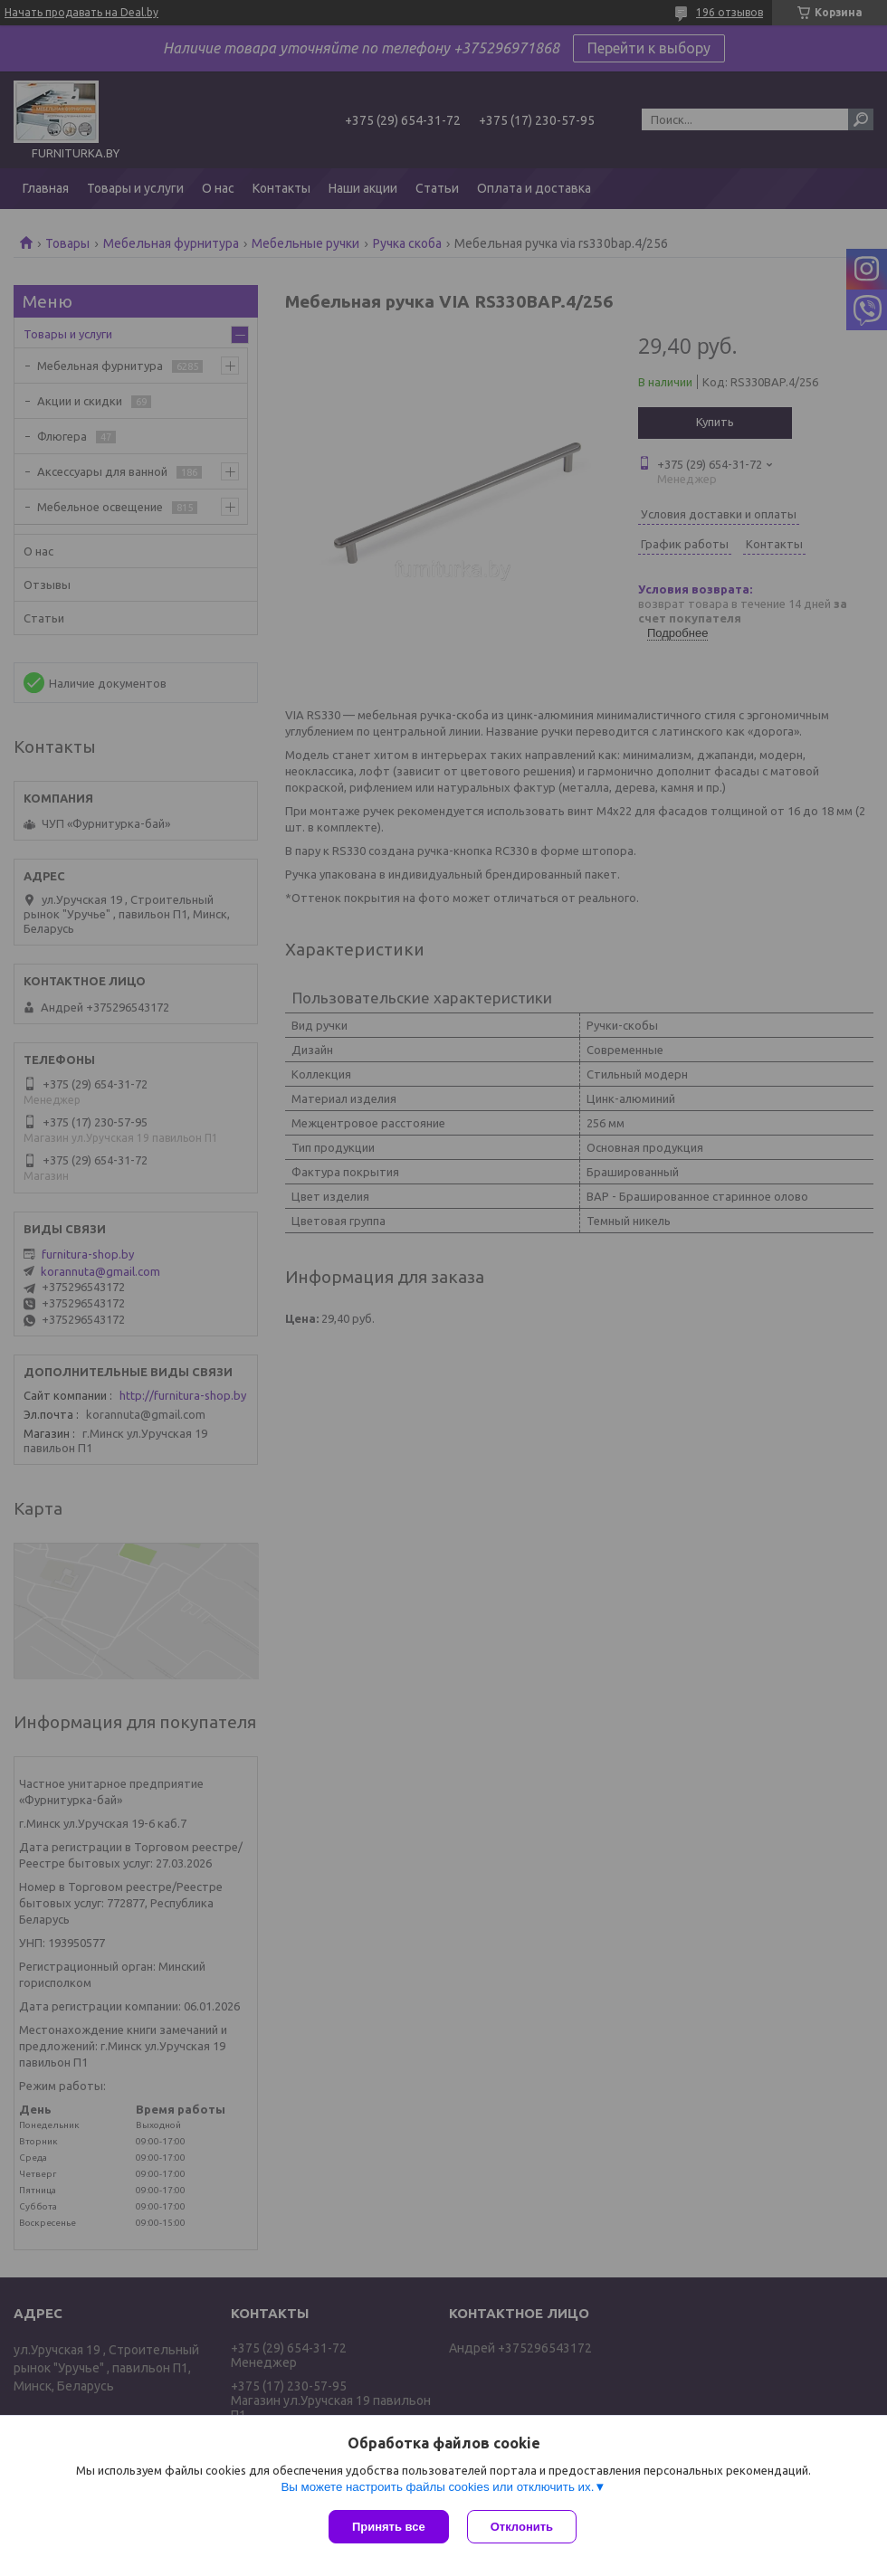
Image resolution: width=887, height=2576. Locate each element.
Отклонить (522, 2526)
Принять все (388, 2526)
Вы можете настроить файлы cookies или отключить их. (437, 2487)
